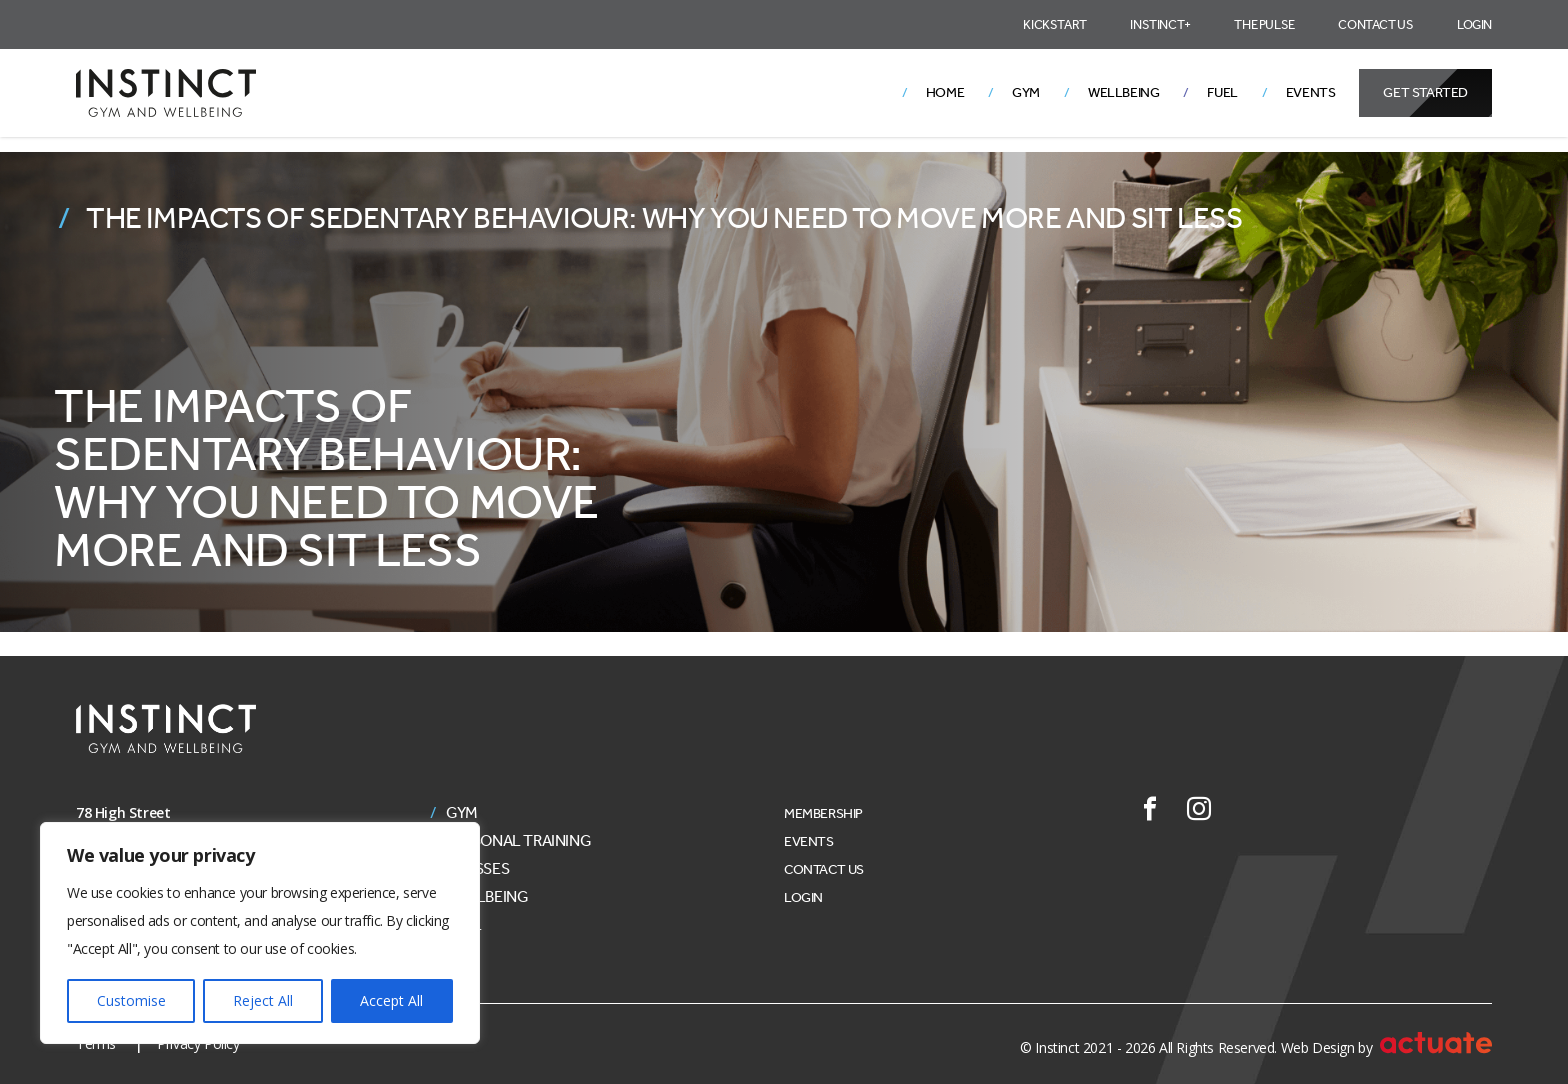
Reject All (263, 1000)
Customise (131, 1000)
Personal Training (518, 841)
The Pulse (1264, 24)
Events (1311, 92)
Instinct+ (1160, 24)
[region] (260, 933)
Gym (1026, 92)
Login (1474, 24)
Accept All (391, 1000)
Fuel (1222, 92)
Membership (823, 813)
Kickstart (1054, 24)
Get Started (1425, 92)
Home (945, 92)
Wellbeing (1123, 92)
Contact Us (1375, 24)
